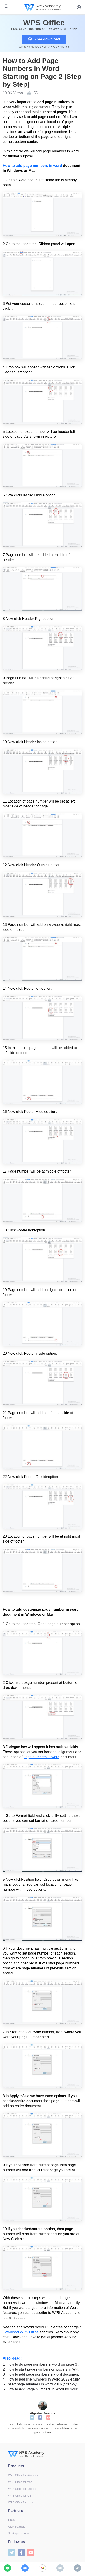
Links (11, 2520)
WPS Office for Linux (20, 2502)
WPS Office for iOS (19, 2495)
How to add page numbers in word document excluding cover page (42, 2374)
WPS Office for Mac (20, 2482)
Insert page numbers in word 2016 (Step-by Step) (42, 2384)
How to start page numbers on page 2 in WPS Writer (42, 2369)
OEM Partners (16, 2526)
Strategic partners (19, 2533)
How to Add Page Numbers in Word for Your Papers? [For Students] (42, 2389)
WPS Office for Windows (23, 2475)
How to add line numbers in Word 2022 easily (41, 2379)
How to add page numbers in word (32, 166)
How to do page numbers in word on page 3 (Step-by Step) (42, 2364)
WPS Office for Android (22, 2488)
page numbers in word (41, 1757)
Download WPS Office (21, 2332)
